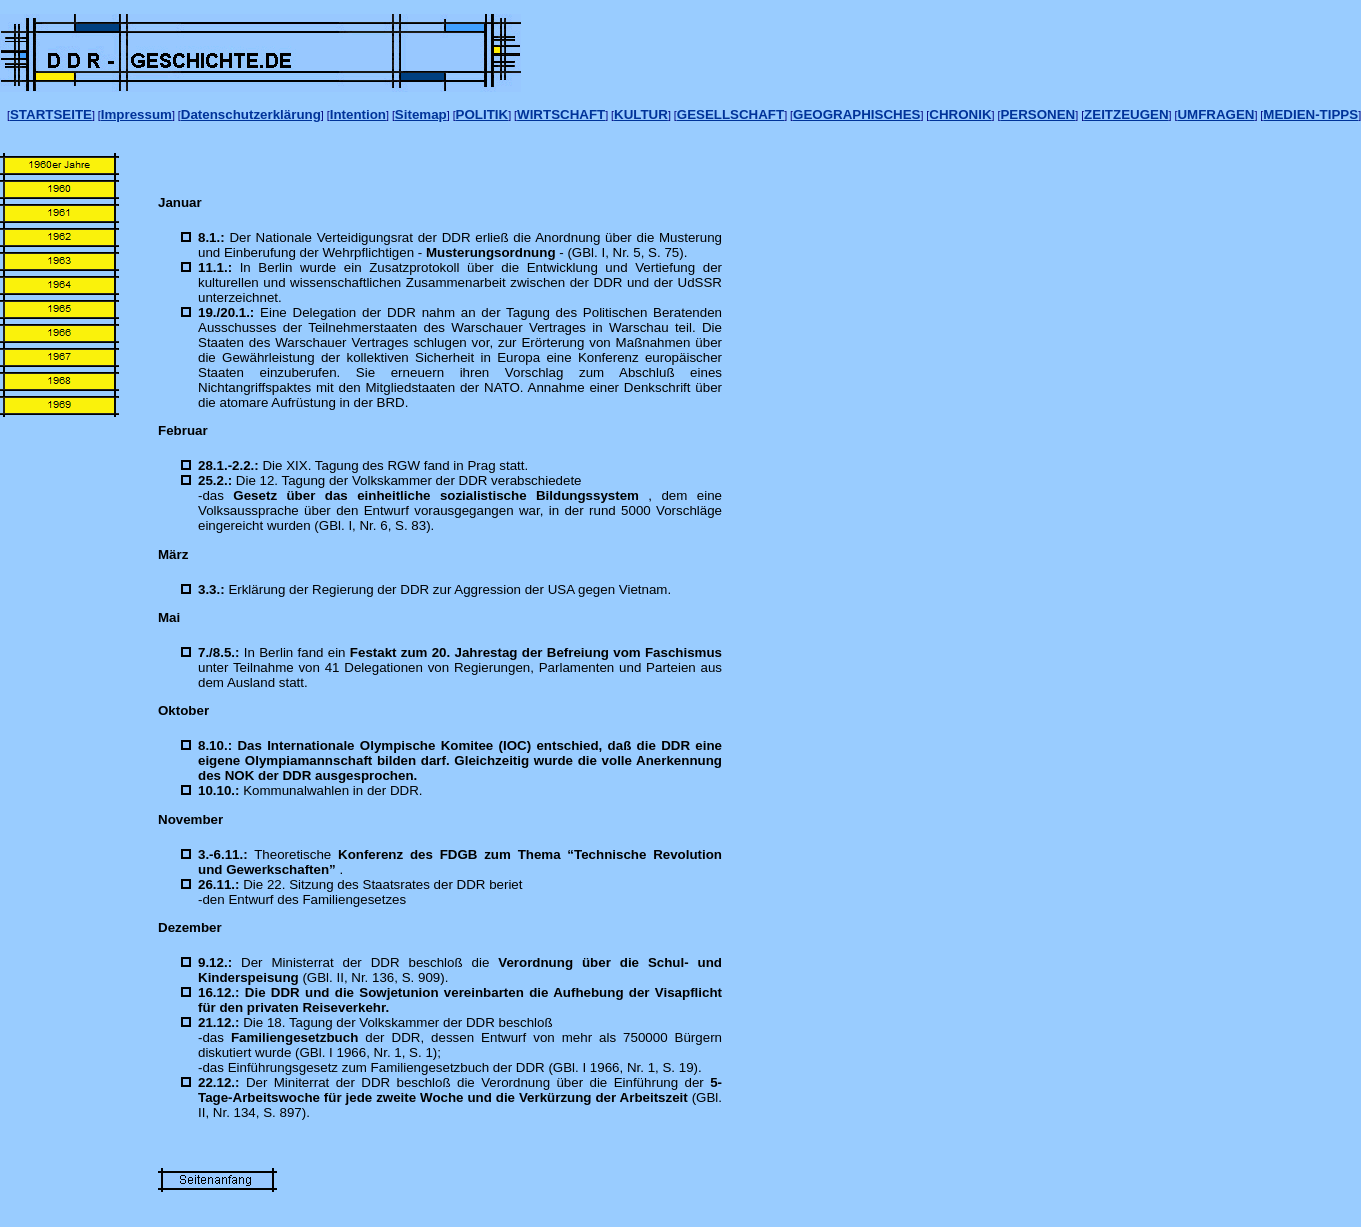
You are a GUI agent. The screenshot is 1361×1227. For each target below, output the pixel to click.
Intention (358, 114)
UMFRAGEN (1215, 114)
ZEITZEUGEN (1126, 114)
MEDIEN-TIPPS (1310, 114)
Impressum (136, 114)
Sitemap (421, 114)
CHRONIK (960, 114)
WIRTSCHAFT (561, 114)
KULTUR (641, 114)
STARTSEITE (51, 114)
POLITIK (482, 114)
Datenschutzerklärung (251, 114)
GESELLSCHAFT (730, 114)
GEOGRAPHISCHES (856, 114)
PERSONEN (1037, 114)
